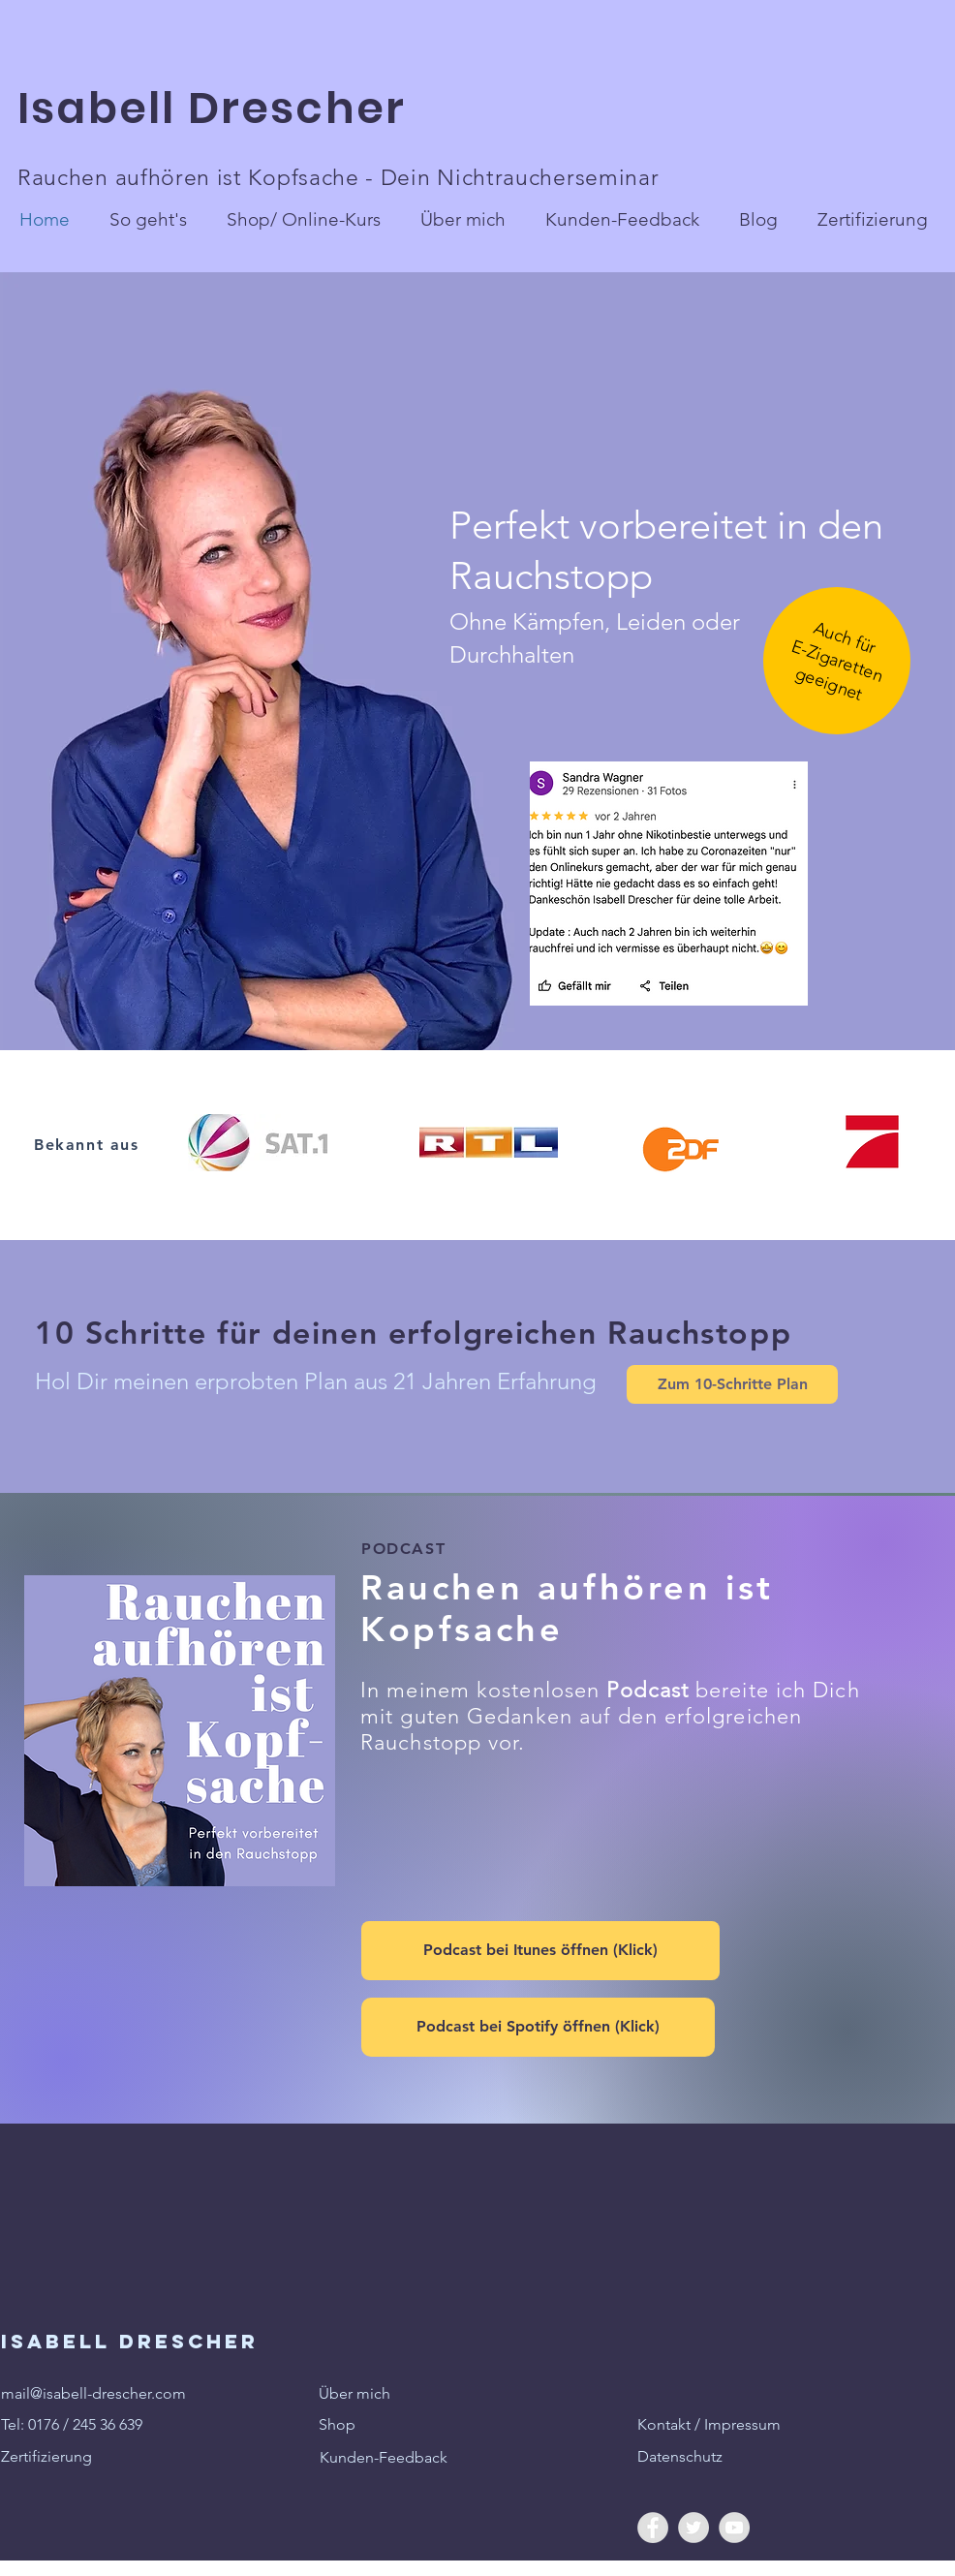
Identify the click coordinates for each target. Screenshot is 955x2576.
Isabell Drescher (217, 108)
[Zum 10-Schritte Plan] (732, 1384)
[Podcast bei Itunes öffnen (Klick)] (540, 1950)
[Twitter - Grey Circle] (693, 2527)
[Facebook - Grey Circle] (652, 2527)
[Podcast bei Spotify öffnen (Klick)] (538, 2027)
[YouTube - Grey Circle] (734, 2527)
